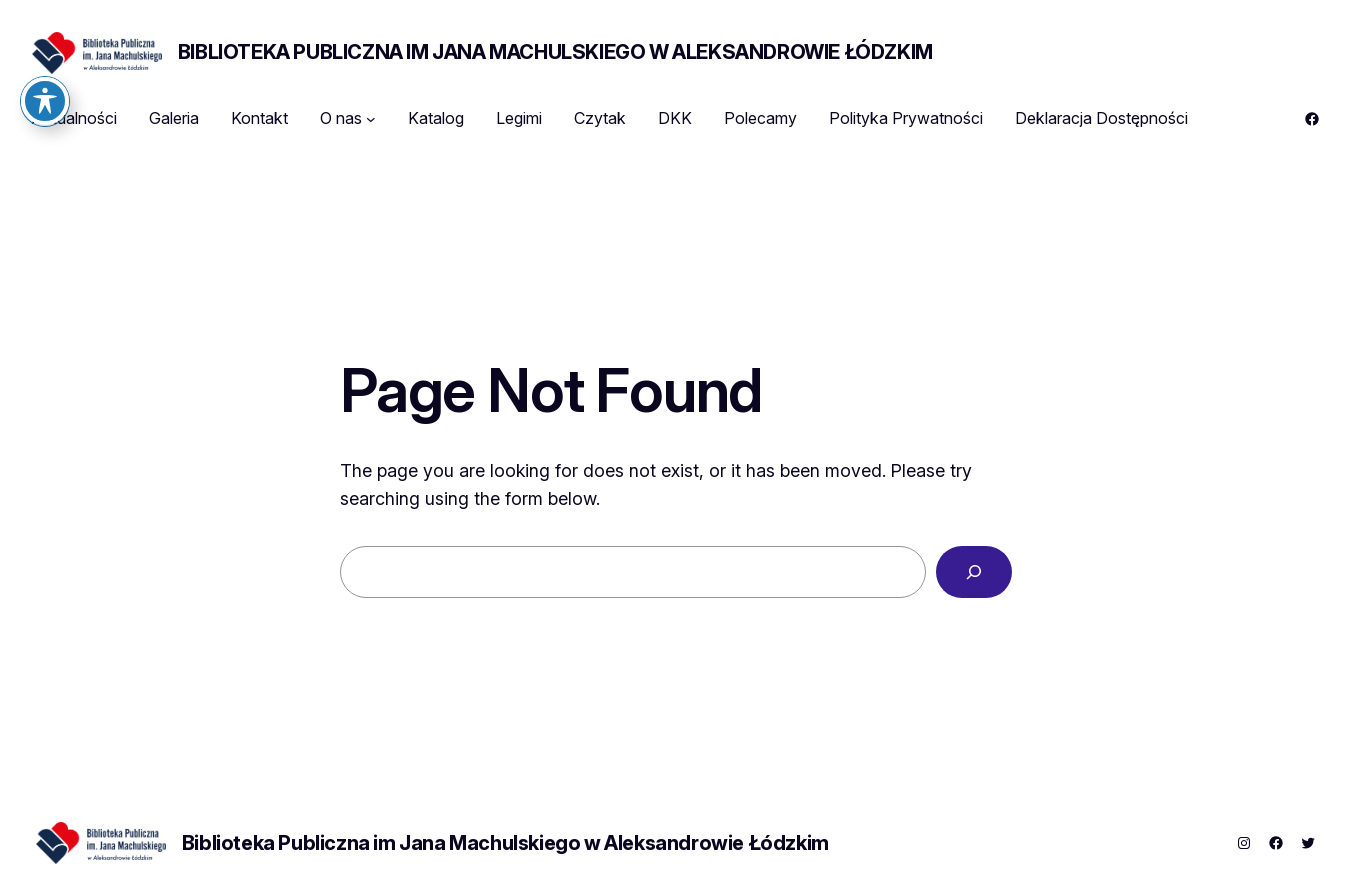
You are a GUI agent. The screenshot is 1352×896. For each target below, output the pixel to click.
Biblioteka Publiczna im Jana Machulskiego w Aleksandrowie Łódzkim (555, 52)
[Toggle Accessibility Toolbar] (45, 61)
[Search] (974, 572)
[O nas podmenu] (371, 119)
